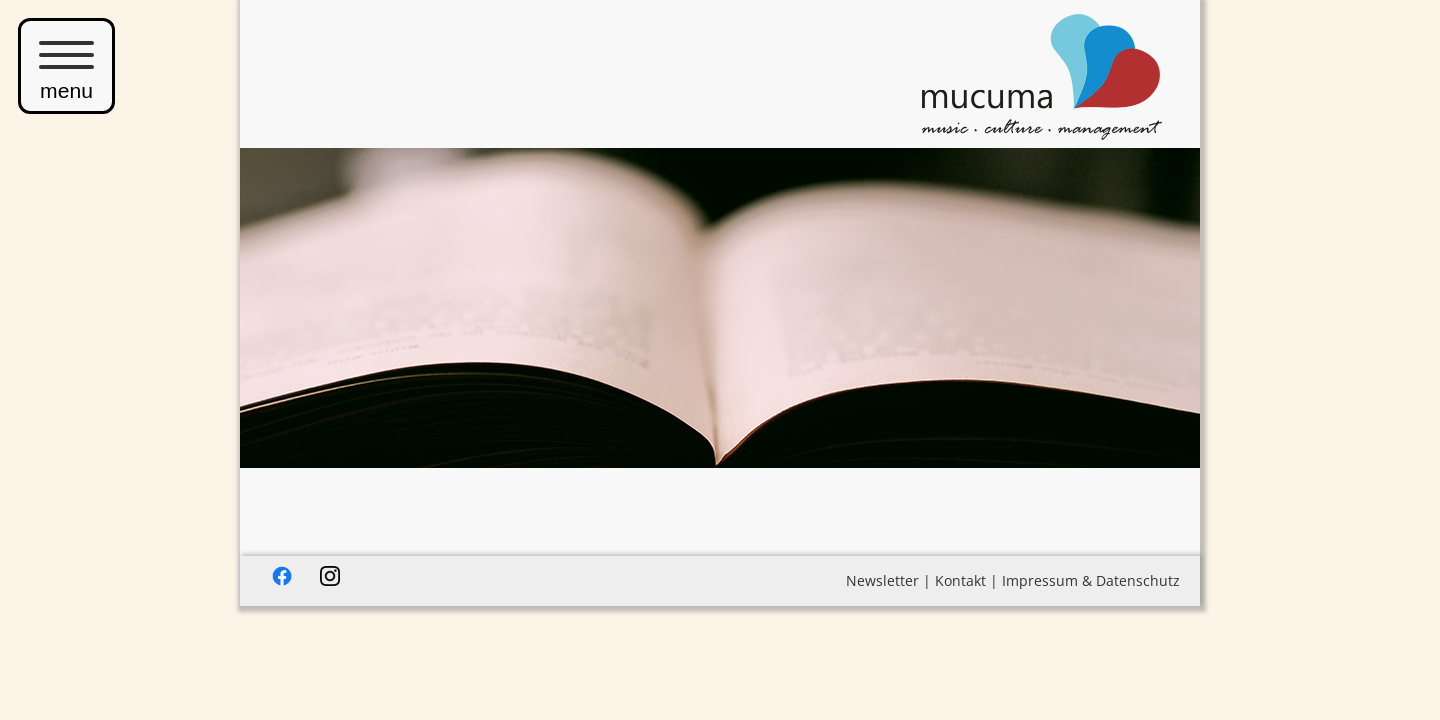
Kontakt (960, 580)
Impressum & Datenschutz (1091, 580)
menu (66, 65)
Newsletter (882, 580)
